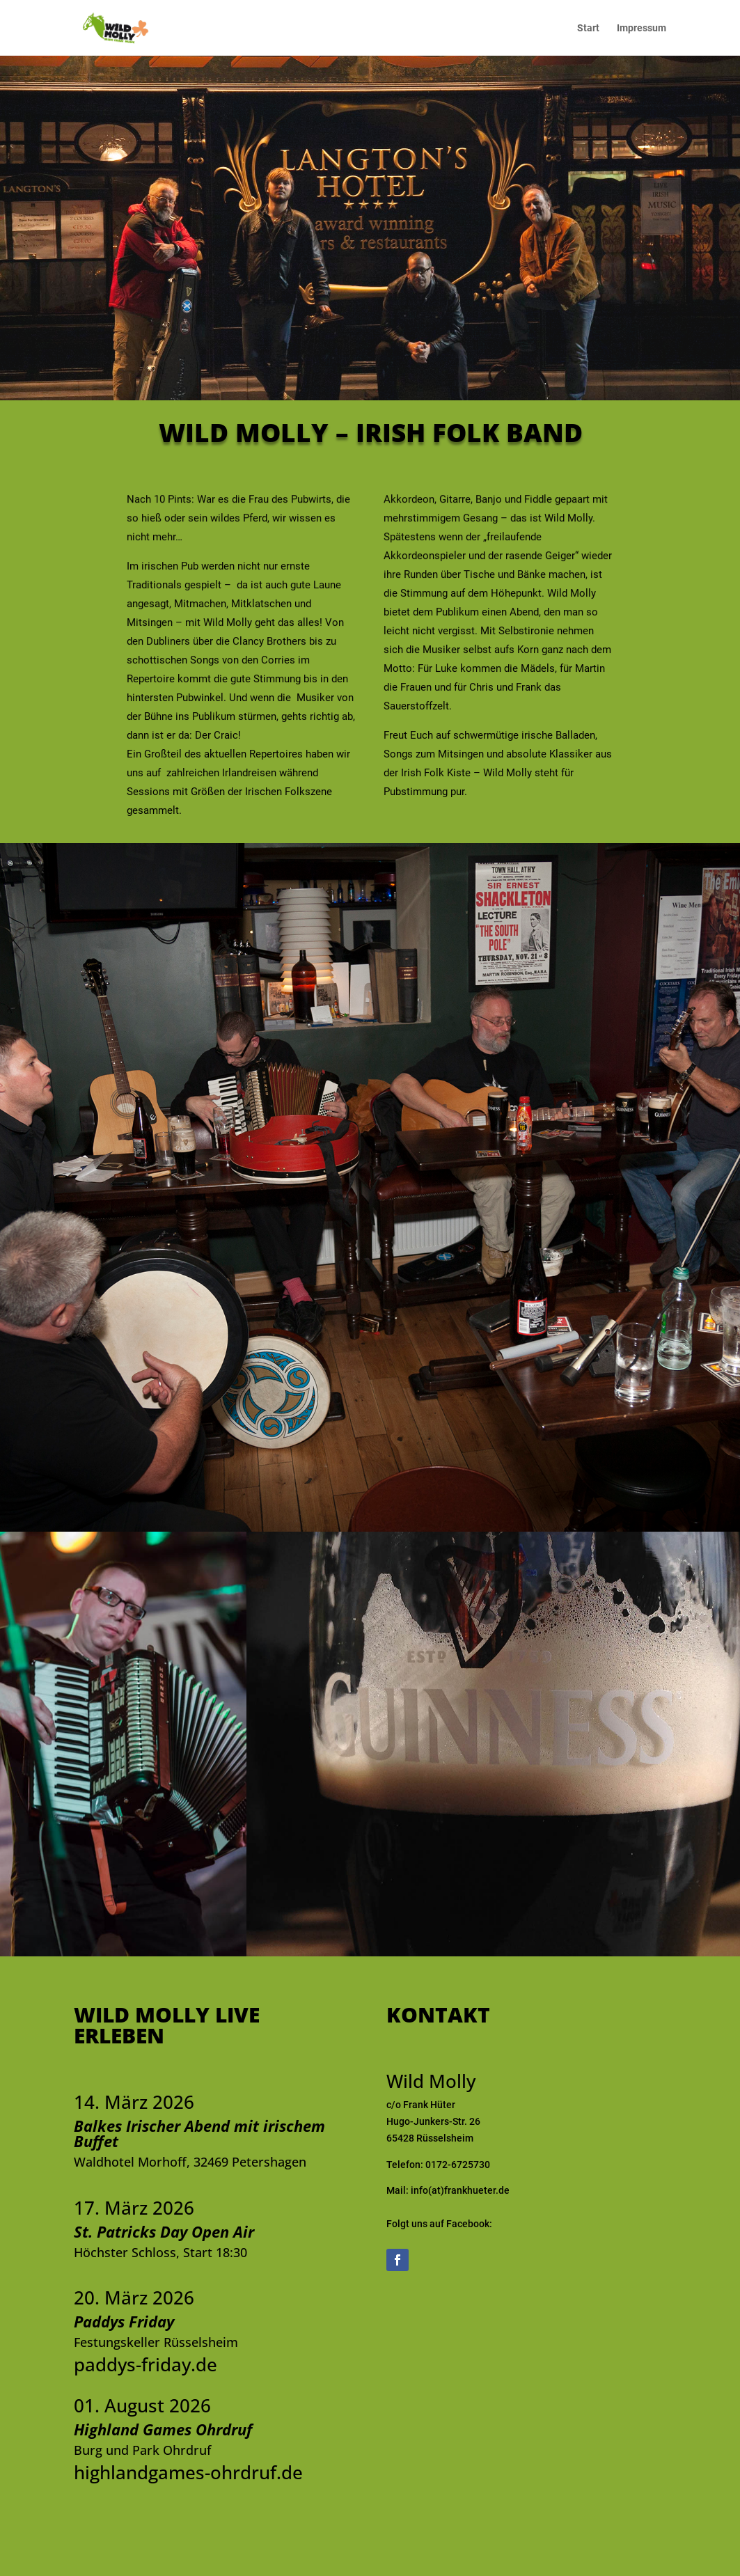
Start (588, 28)
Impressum (641, 28)
